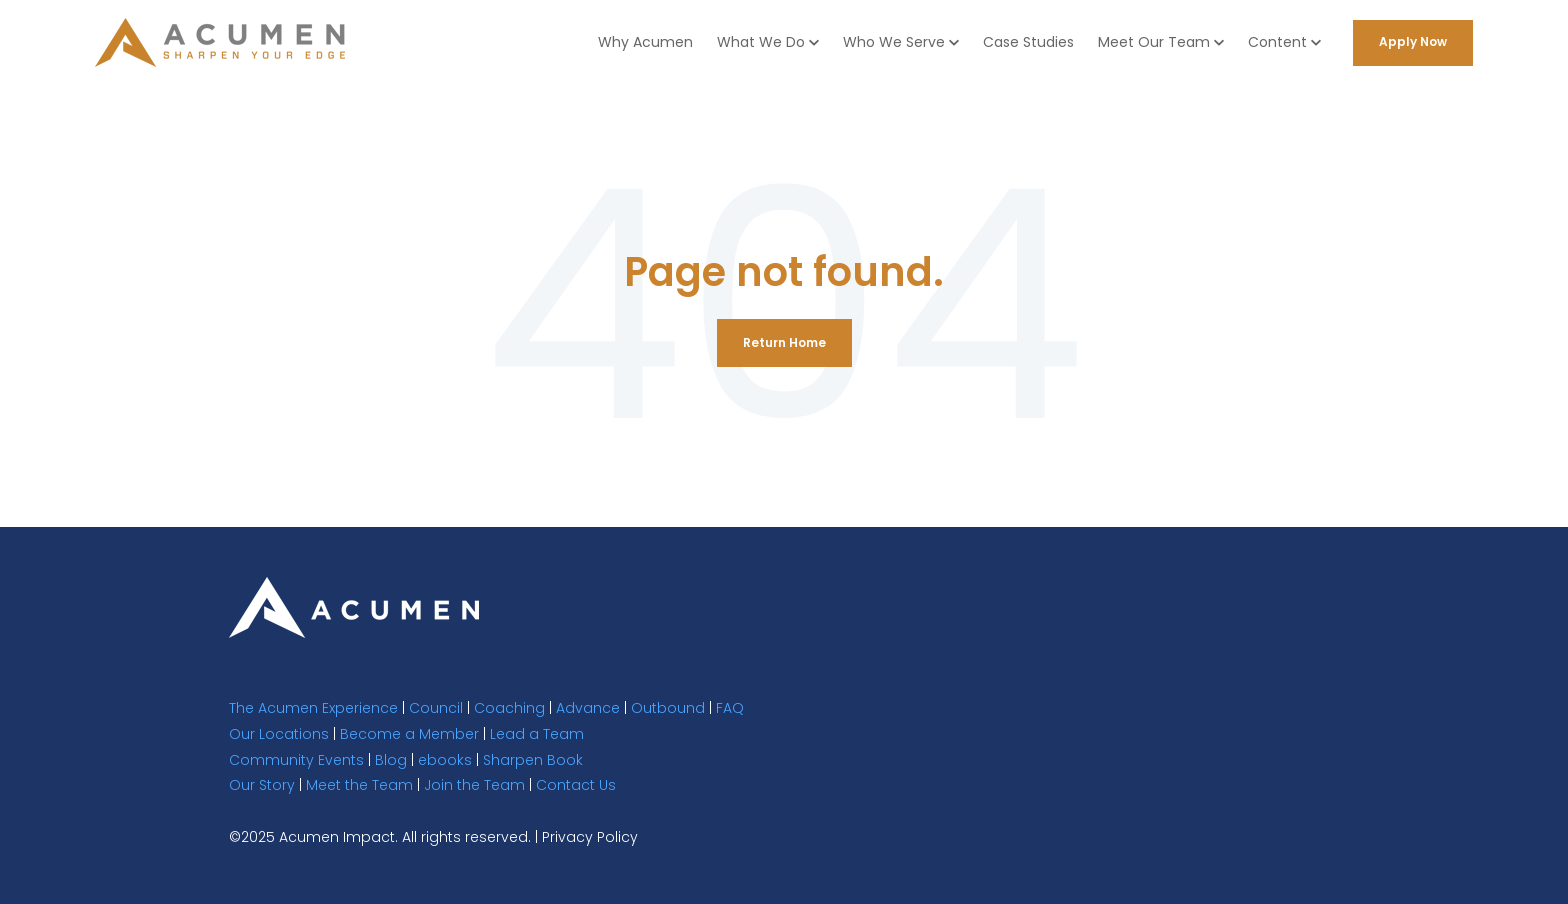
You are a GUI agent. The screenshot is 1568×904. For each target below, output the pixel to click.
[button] (768, 42)
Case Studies (1028, 42)
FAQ (730, 708)
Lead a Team (537, 734)
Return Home (784, 342)
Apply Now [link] (1413, 41)
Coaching (509, 708)
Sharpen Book (533, 760)
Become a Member (409, 734)
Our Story (262, 785)
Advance (588, 708)
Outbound (668, 708)
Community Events (296, 760)
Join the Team (474, 785)
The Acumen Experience (313, 708)
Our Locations (279, 734)
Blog (391, 760)
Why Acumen (645, 42)
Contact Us (576, 785)
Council (436, 708)
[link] (354, 606)
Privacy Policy (590, 837)
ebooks (445, 760)
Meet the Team (359, 785)
